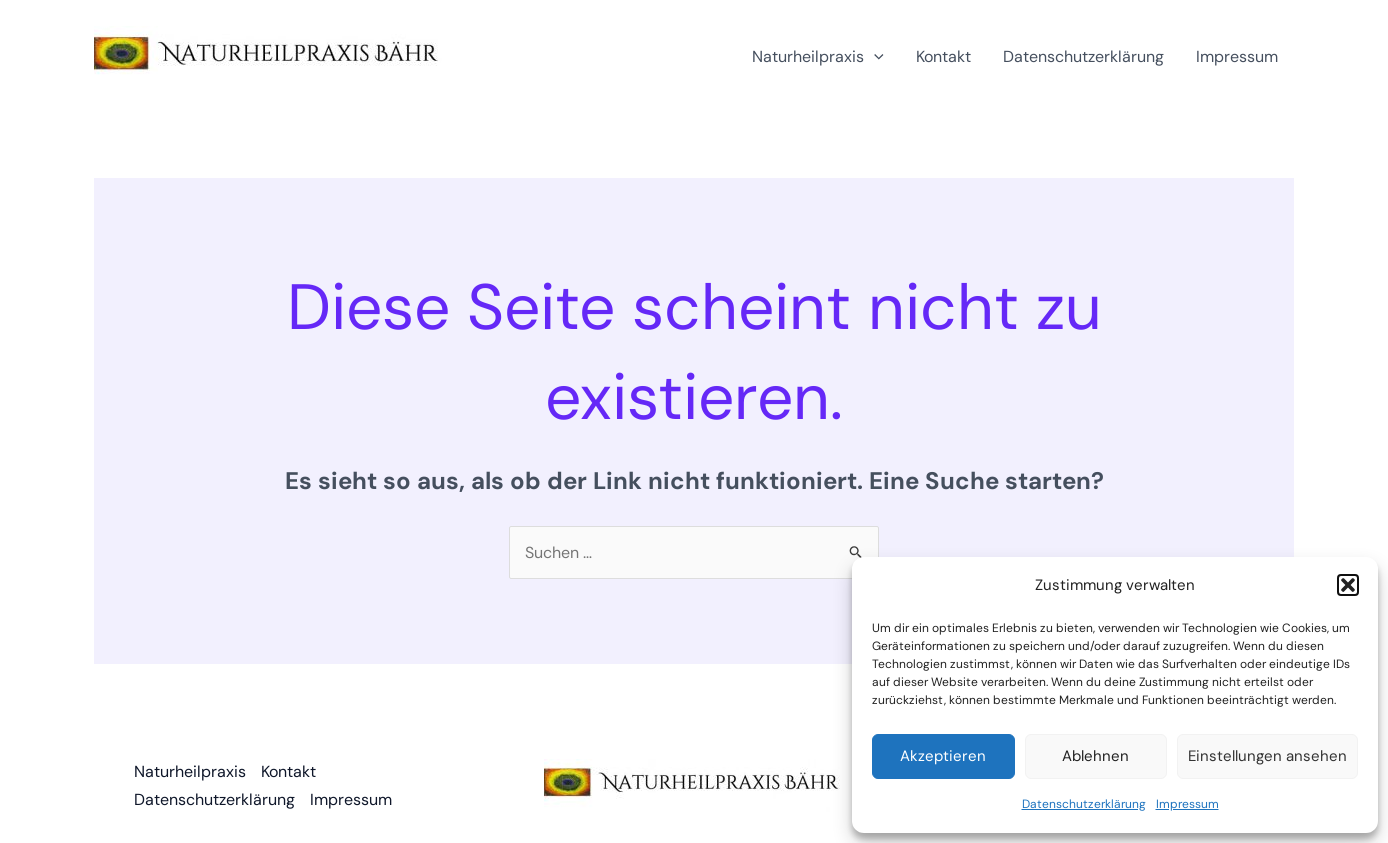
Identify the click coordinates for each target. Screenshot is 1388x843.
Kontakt (943, 56)
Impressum (1187, 804)
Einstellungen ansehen (1267, 756)
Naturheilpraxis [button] (818, 57)
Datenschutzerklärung (1084, 804)
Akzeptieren (943, 756)
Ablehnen (1095, 756)
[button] (1348, 585)
